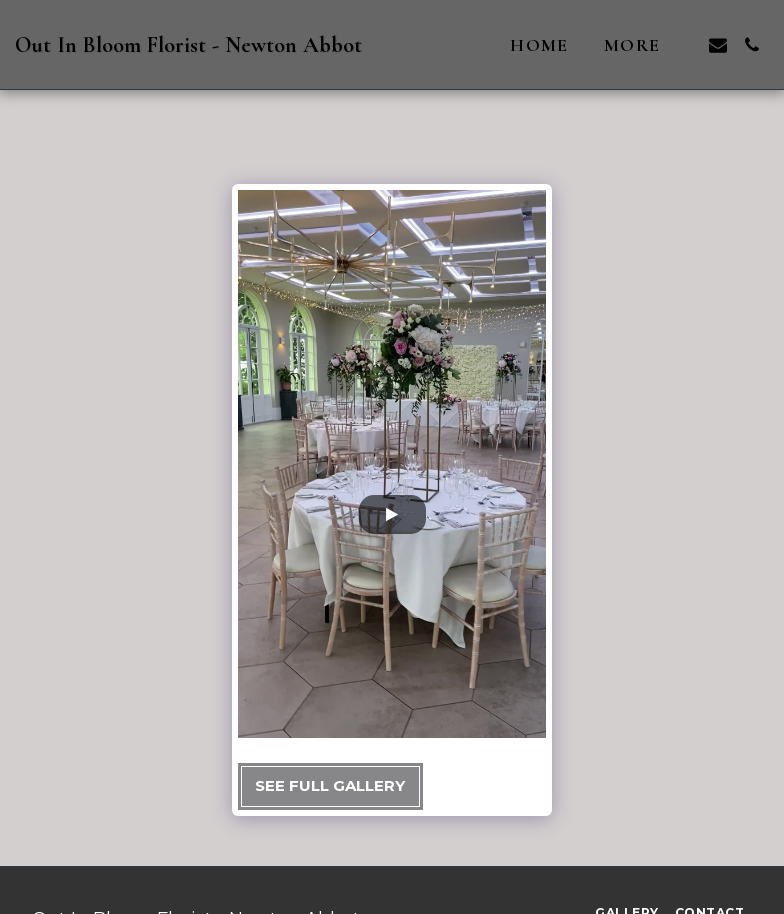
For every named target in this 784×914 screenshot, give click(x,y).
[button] (718, 45)
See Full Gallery (330, 785)
